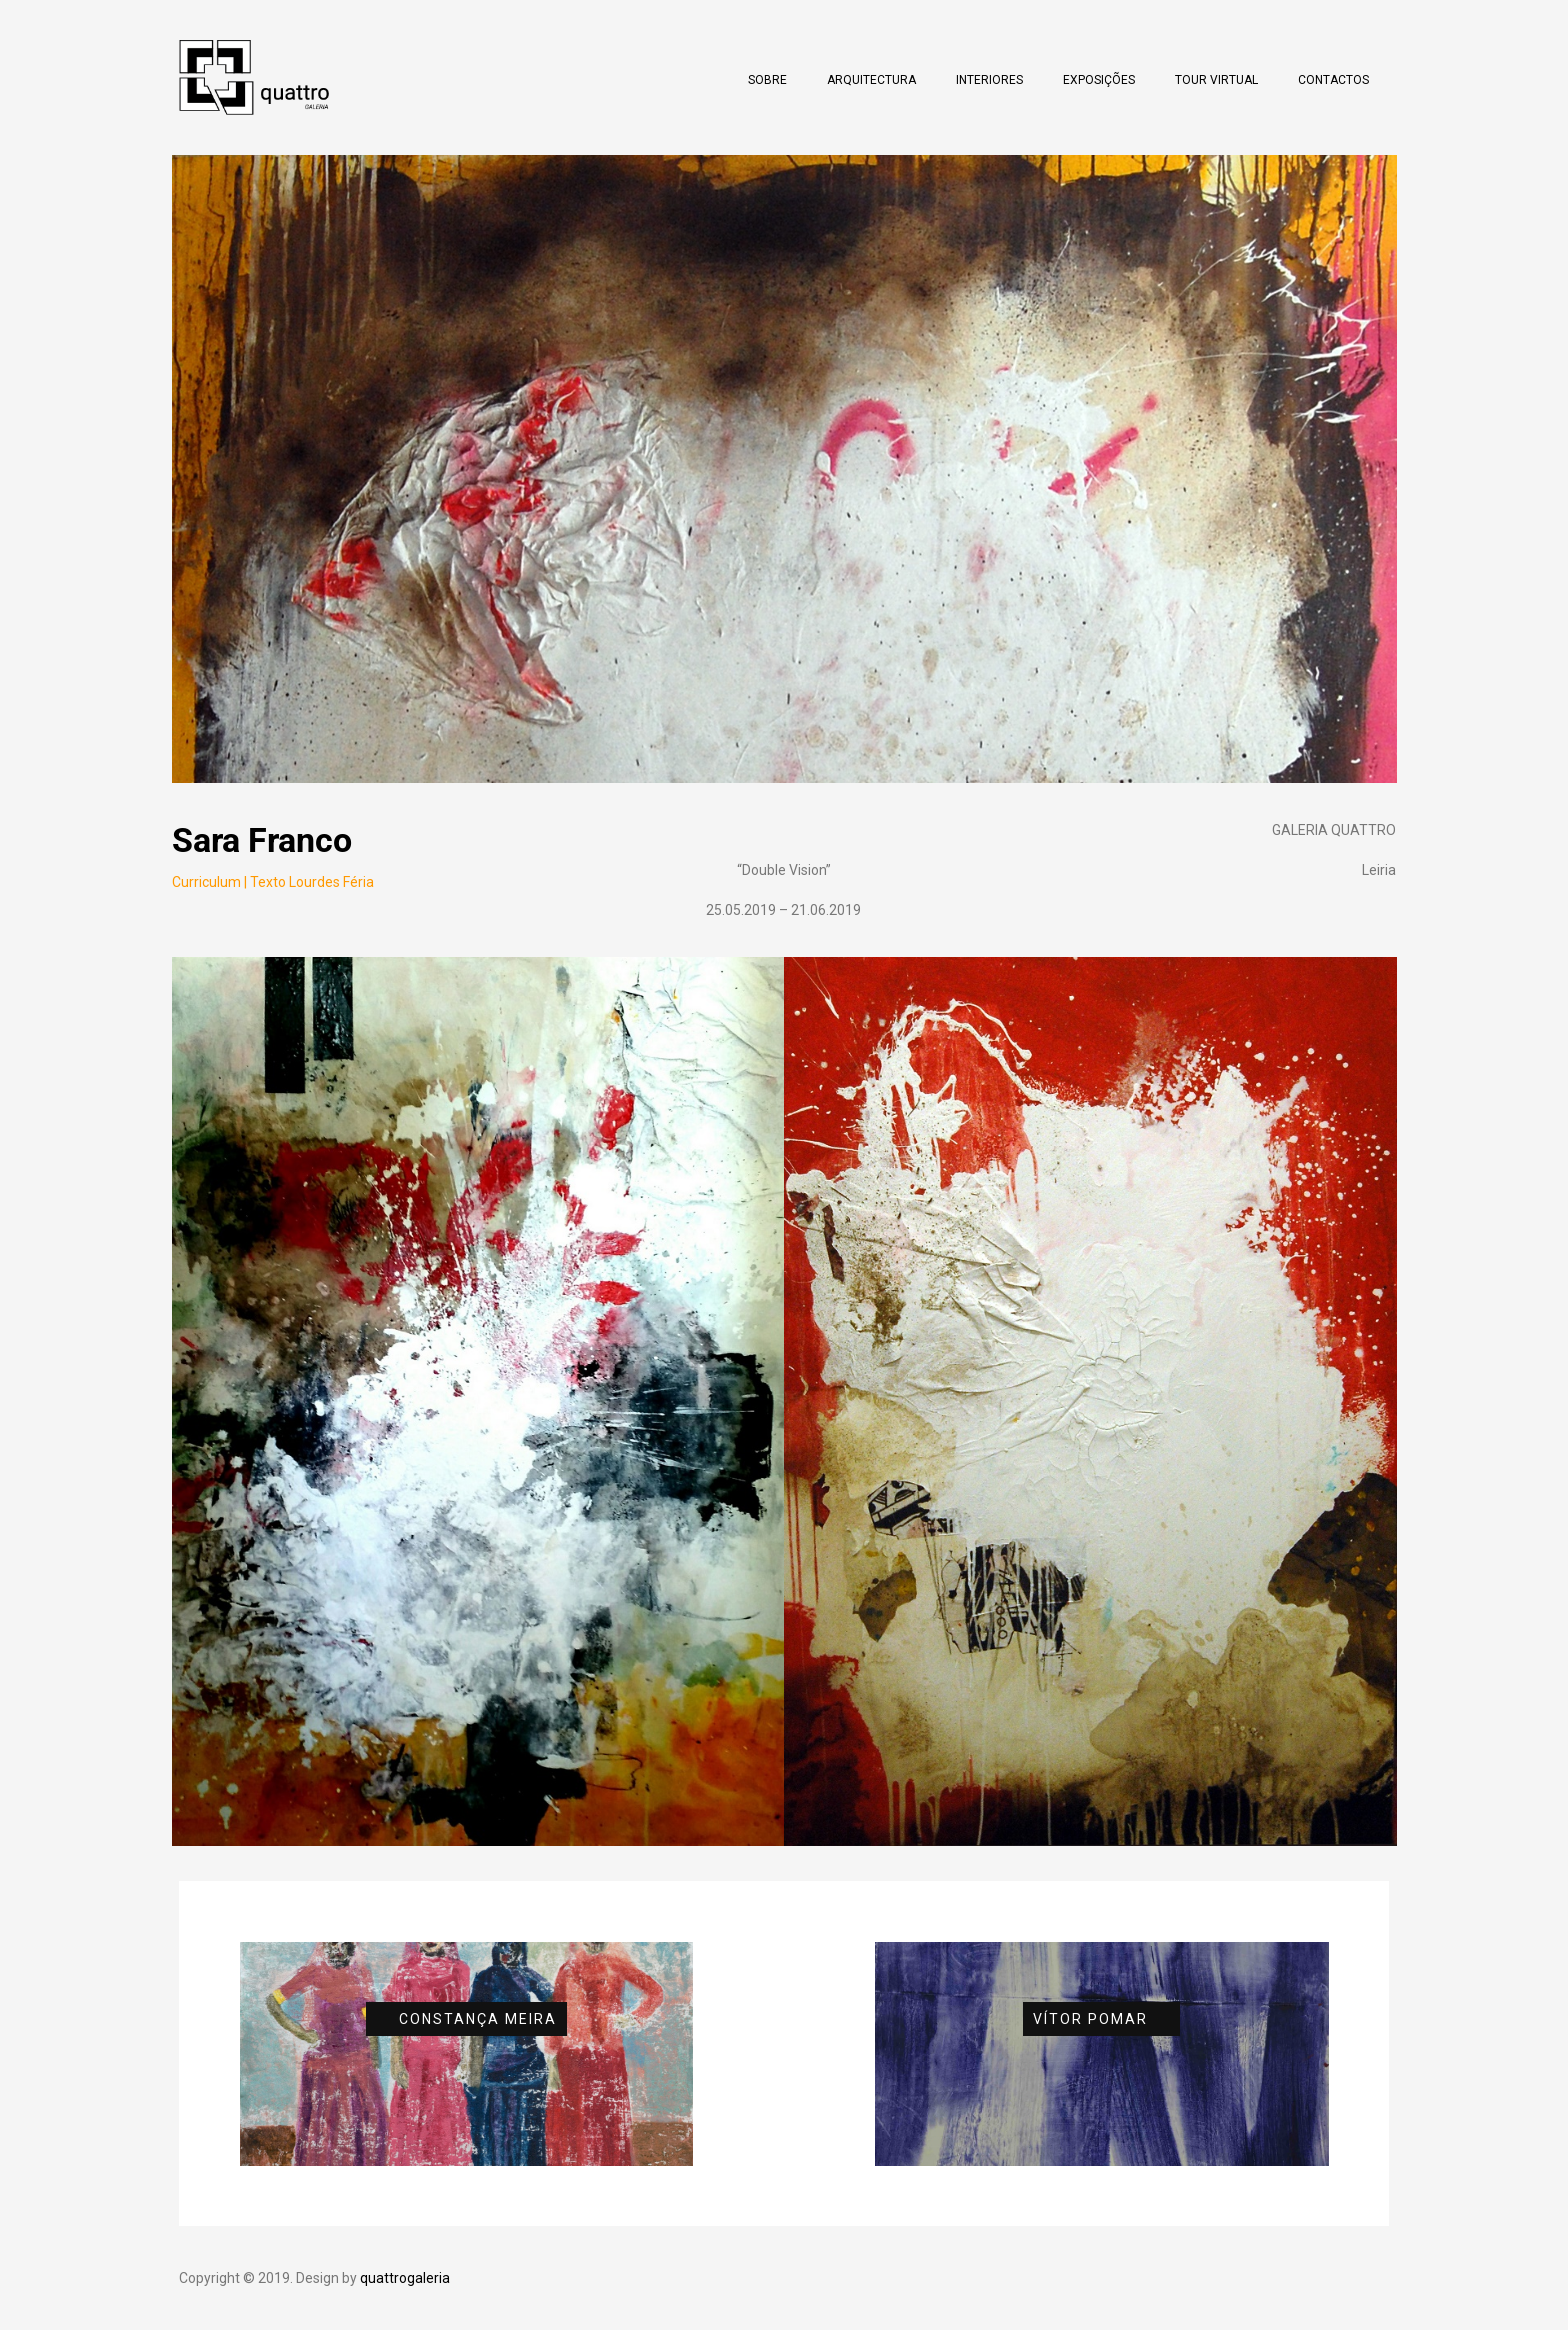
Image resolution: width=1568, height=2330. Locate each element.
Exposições (1099, 80)
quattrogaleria (405, 2278)
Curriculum (206, 882)
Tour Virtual (1216, 80)
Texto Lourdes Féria (312, 882)
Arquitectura (871, 80)
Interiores (989, 80)
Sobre (767, 80)
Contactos (1333, 80)
